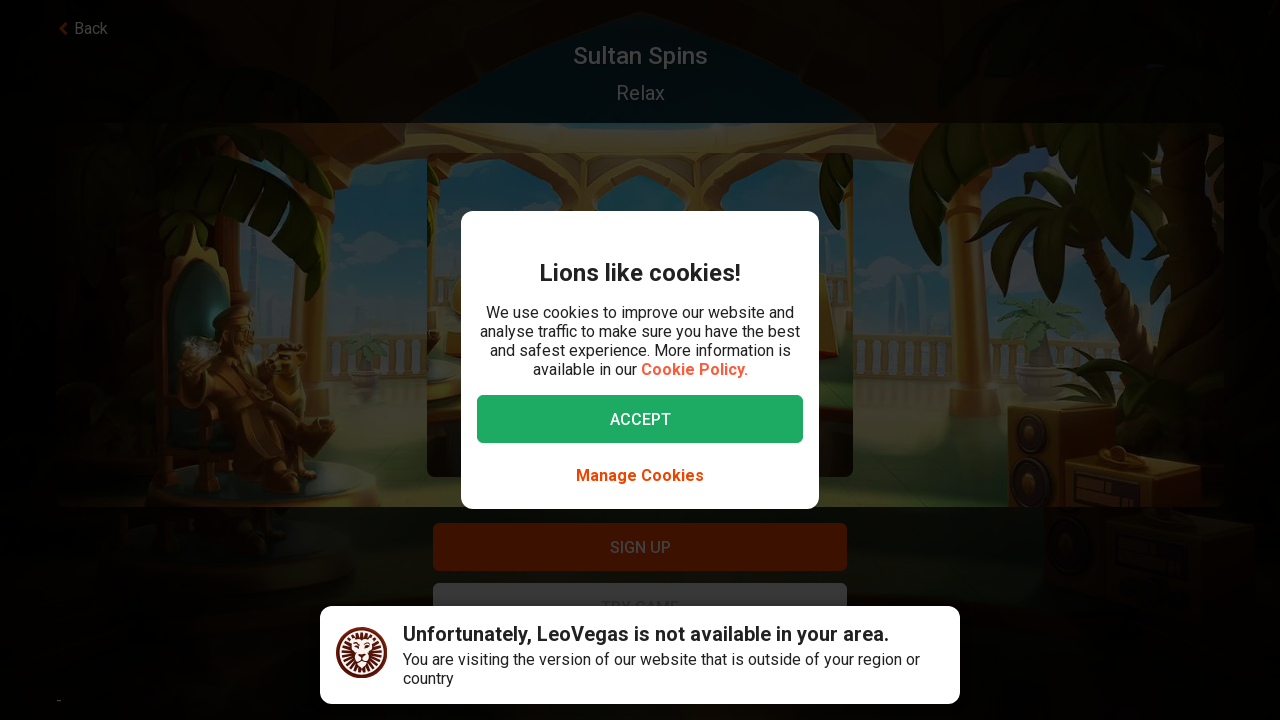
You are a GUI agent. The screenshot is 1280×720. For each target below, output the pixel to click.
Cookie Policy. (694, 369)
